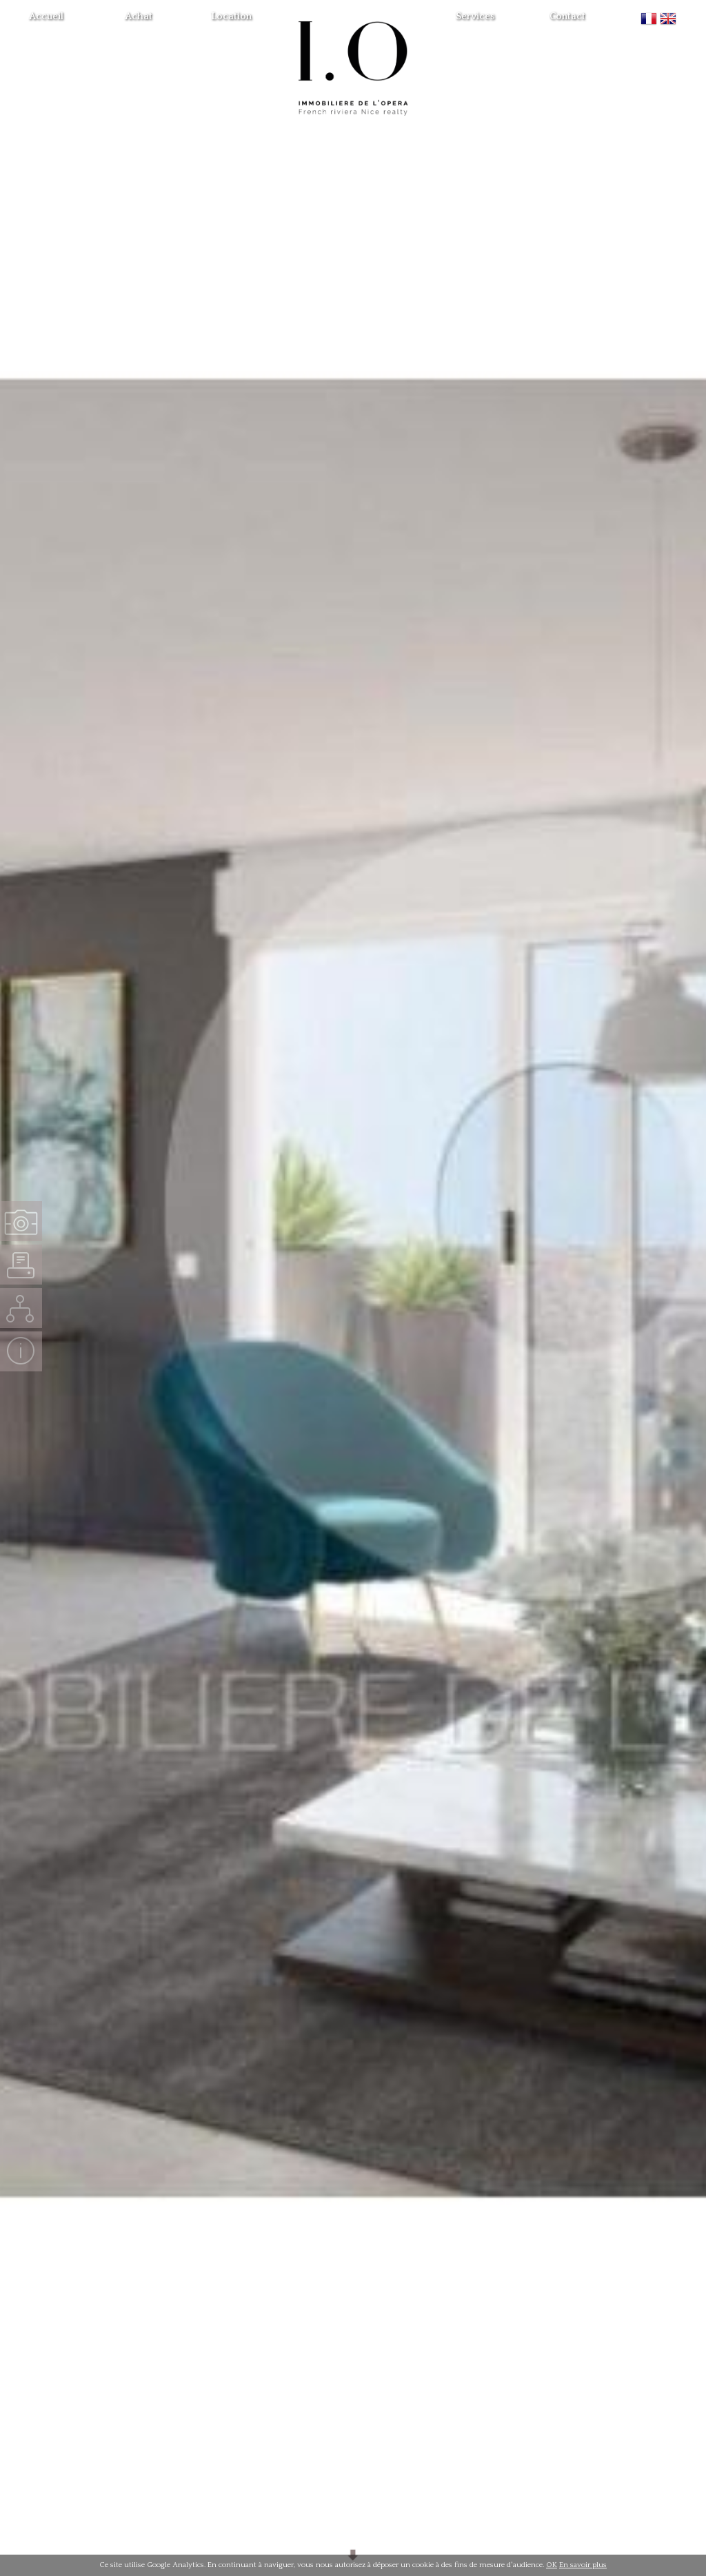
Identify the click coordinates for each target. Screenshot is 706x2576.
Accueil (46, 16)
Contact (567, 16)
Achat (138, 16)
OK (551, 2565)
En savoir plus (583, 2565)
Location (231, 16)
